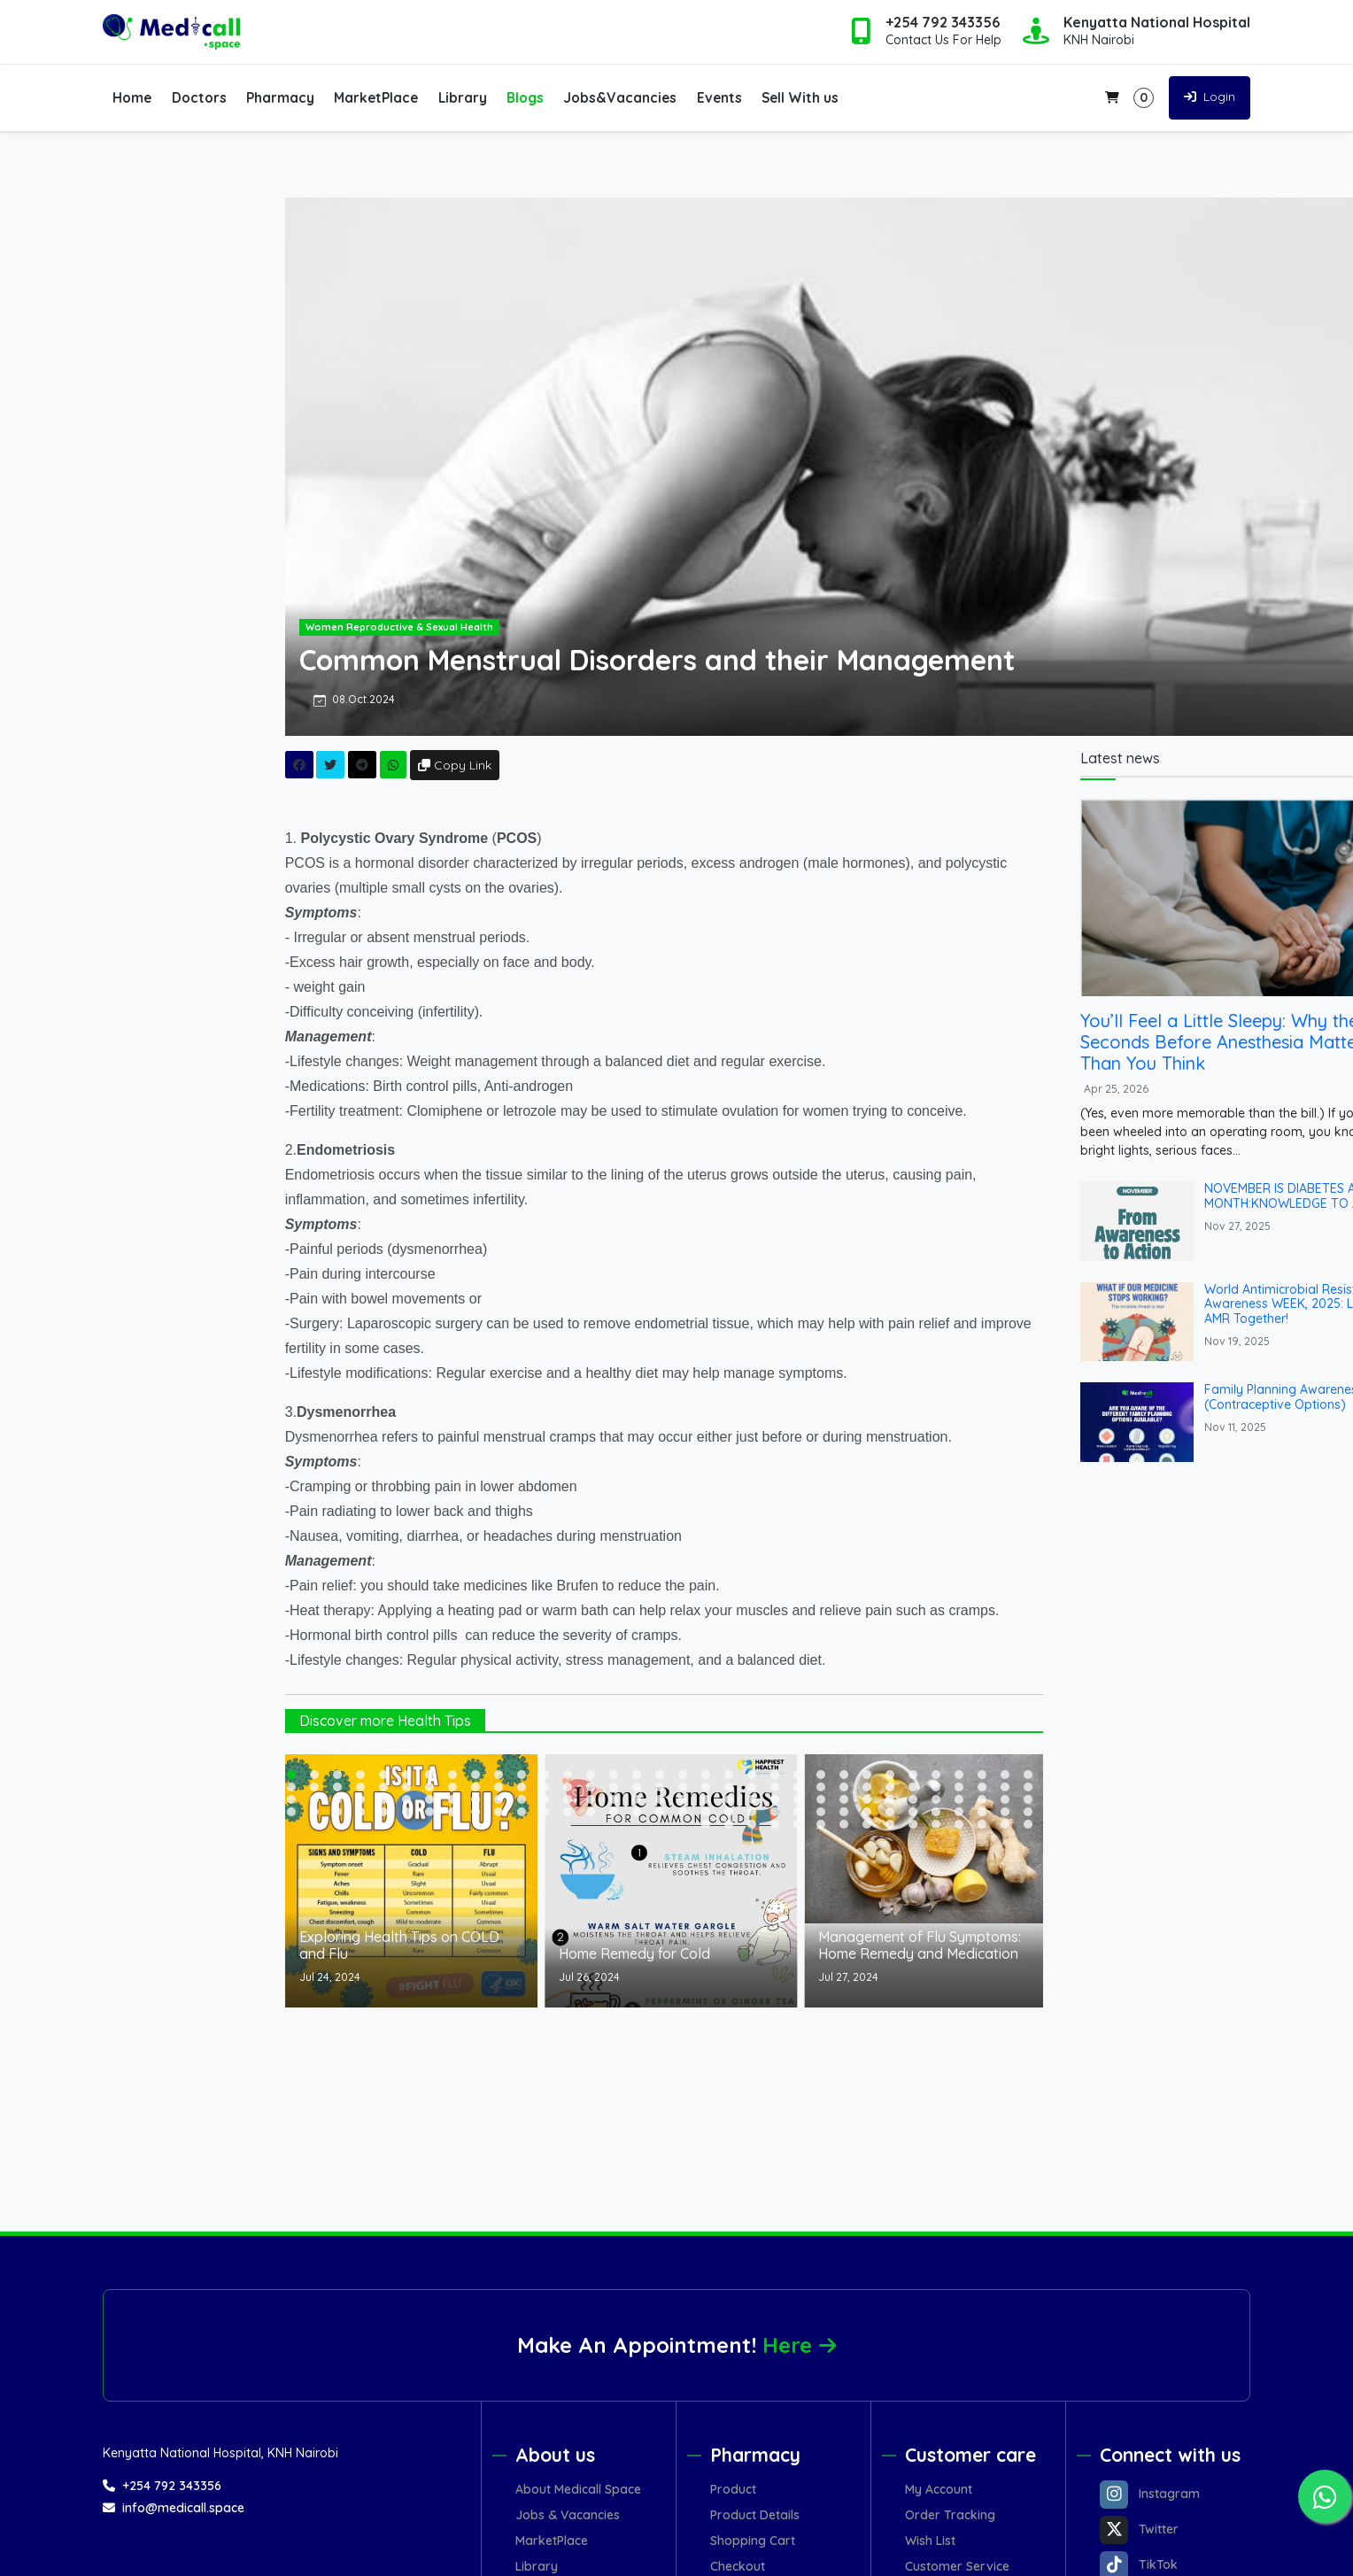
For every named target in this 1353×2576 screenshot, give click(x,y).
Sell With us (800, 97)
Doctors (199, 97)
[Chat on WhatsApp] (1324, 2496)
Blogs (525, 97)
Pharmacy (280, 97)
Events (719, 97)
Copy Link (502, 765)
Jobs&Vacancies (619, 97)
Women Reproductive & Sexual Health (447, 627)
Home (131, 97)
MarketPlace (376, 97)
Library (462, 97)
